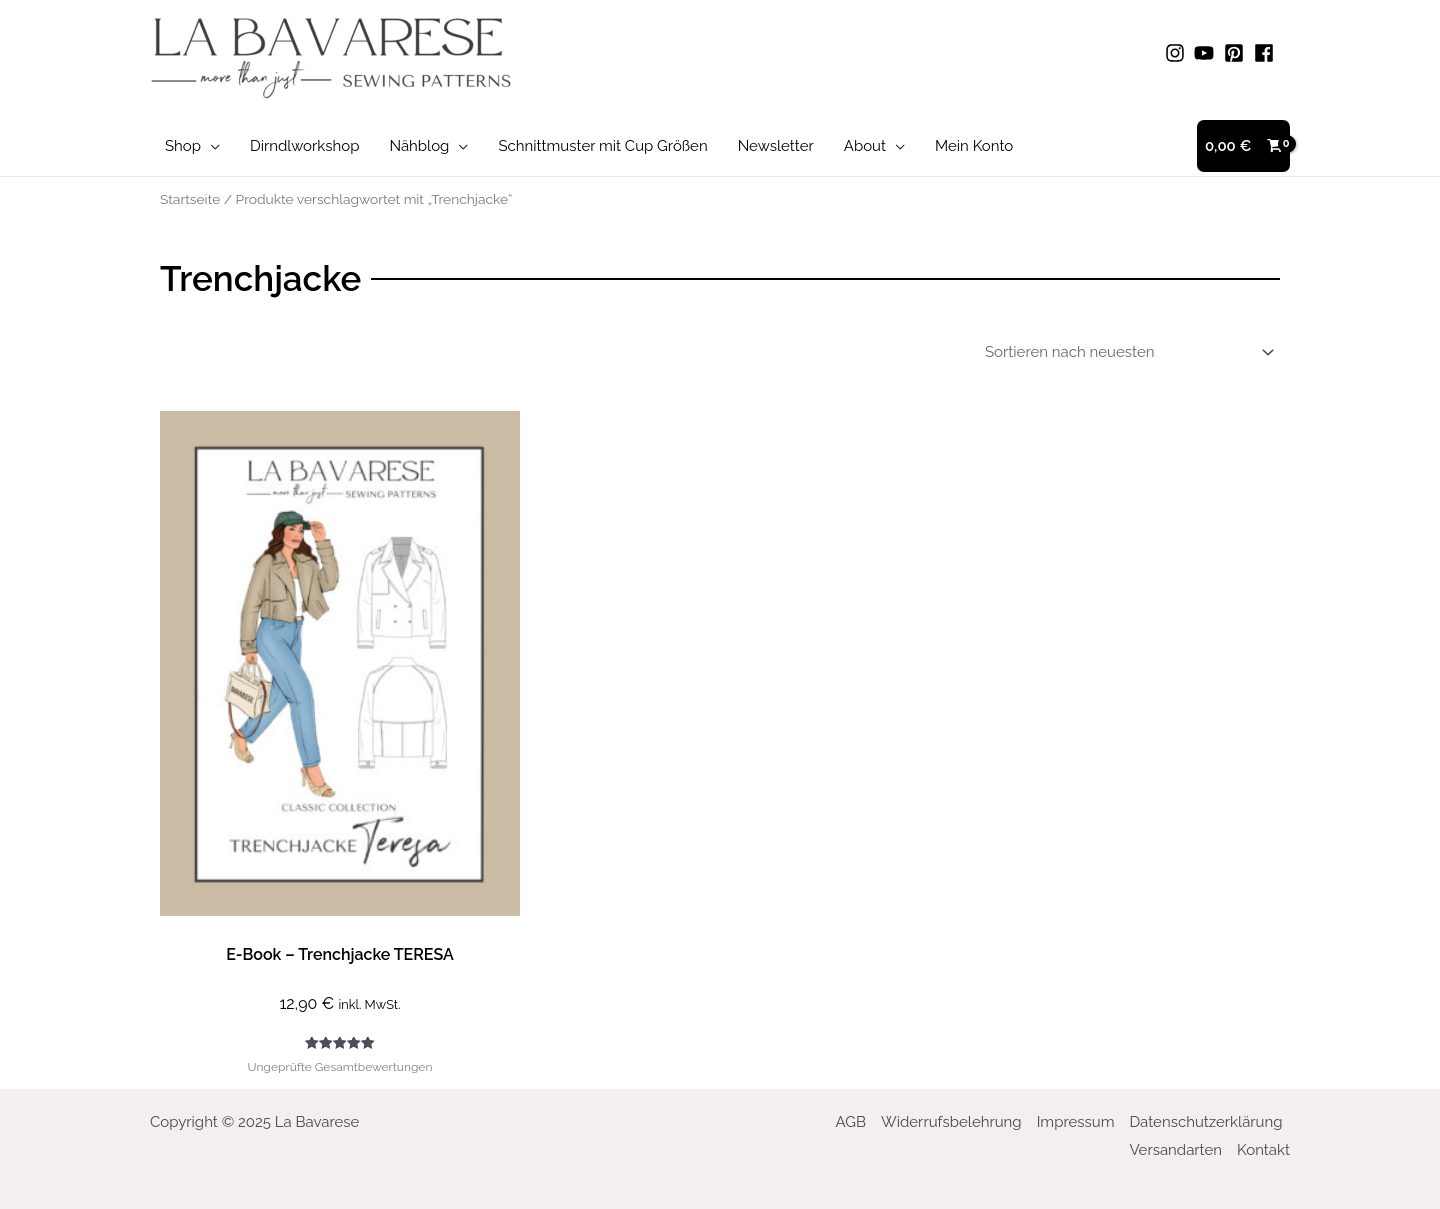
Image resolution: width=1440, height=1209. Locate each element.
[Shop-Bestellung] (1126, 352)
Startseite (190, 199)
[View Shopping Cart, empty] (1243, 146)
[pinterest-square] (1237, 53)
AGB (851, 1122)
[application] (210, 146)
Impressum (1076, 1122)
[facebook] (1267, 53)
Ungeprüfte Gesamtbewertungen (340, 1067)
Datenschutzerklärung (1205, 1122)
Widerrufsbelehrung (951, 1122)
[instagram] (1178, 53)
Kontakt (1263, 1150)
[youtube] (1207, 53)
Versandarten (1175, 1150)
